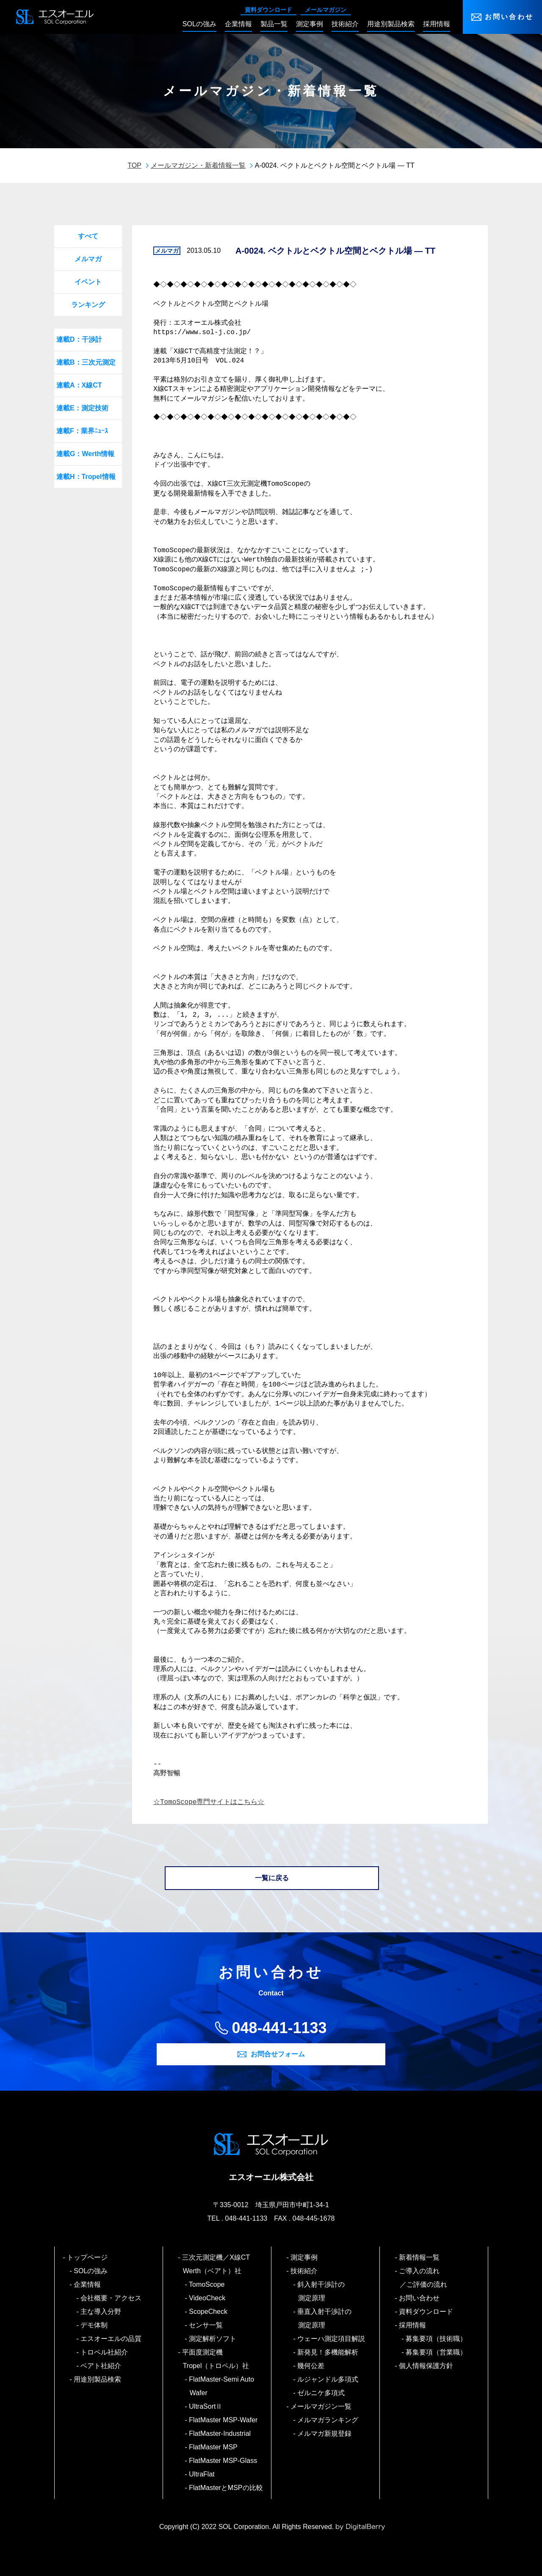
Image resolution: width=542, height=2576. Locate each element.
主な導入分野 (101, 2311)
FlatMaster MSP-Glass (223, 2460)
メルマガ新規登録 (325, 2433)
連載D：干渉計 (79, 339)
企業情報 (88, 2284)
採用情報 (413, 2325)
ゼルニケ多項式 (321, 2392)
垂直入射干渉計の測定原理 (325, 2318)
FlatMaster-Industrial (220, 2433)
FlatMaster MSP (214, 2447)
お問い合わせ (509, 16)
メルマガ (88, 259)
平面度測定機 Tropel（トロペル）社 (216, 2359)
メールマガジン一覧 (321, 2406)
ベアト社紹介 (101, 2365)
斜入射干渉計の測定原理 (321, 2291)
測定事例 (304, 2257)
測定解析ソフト (213, 2338)
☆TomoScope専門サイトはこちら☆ (208, 1802)
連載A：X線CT (79, 385)
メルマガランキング (328, 2420)
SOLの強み (91, 2270)
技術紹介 (304, 2270)
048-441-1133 (279, 2027)
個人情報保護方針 (427, 2365)
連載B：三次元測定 (86, 362)
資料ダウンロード (268, 9)
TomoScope (207, 2284)
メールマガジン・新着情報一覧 (198, 165)
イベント (88, 281)
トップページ (88, 2257)
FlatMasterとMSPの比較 (226, 2487)
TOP (134, 165)
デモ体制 (94, 2325)
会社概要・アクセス (111, 2298)
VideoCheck (208, 2298)
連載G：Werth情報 (85, 453)
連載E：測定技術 (82, 408)
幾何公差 (311, 2365)
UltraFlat (202, 2474)
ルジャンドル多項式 (328, 2379)
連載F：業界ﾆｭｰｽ (82, 430)
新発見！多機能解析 (328, 2352)
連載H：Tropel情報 (86, 476)
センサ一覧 (206, 2325)
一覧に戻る (272, 1878)
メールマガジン (325, 9)
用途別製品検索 (98, 2379)
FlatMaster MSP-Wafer (224, 2420)
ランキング (88, 304)
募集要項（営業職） (436, 2352)
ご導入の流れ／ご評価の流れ (423, 2277)
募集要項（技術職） (436, 2338)
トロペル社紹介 (104, 2352)
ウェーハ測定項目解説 (331, 2338)
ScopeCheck (208, 2311)
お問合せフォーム (278, 2054)
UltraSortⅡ (206, 2406)
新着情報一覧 (420, 2257)
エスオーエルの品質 (111, 2338)
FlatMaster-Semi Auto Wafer (222, 2386)
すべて (88, 236)
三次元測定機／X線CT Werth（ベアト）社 (220, 2264)
